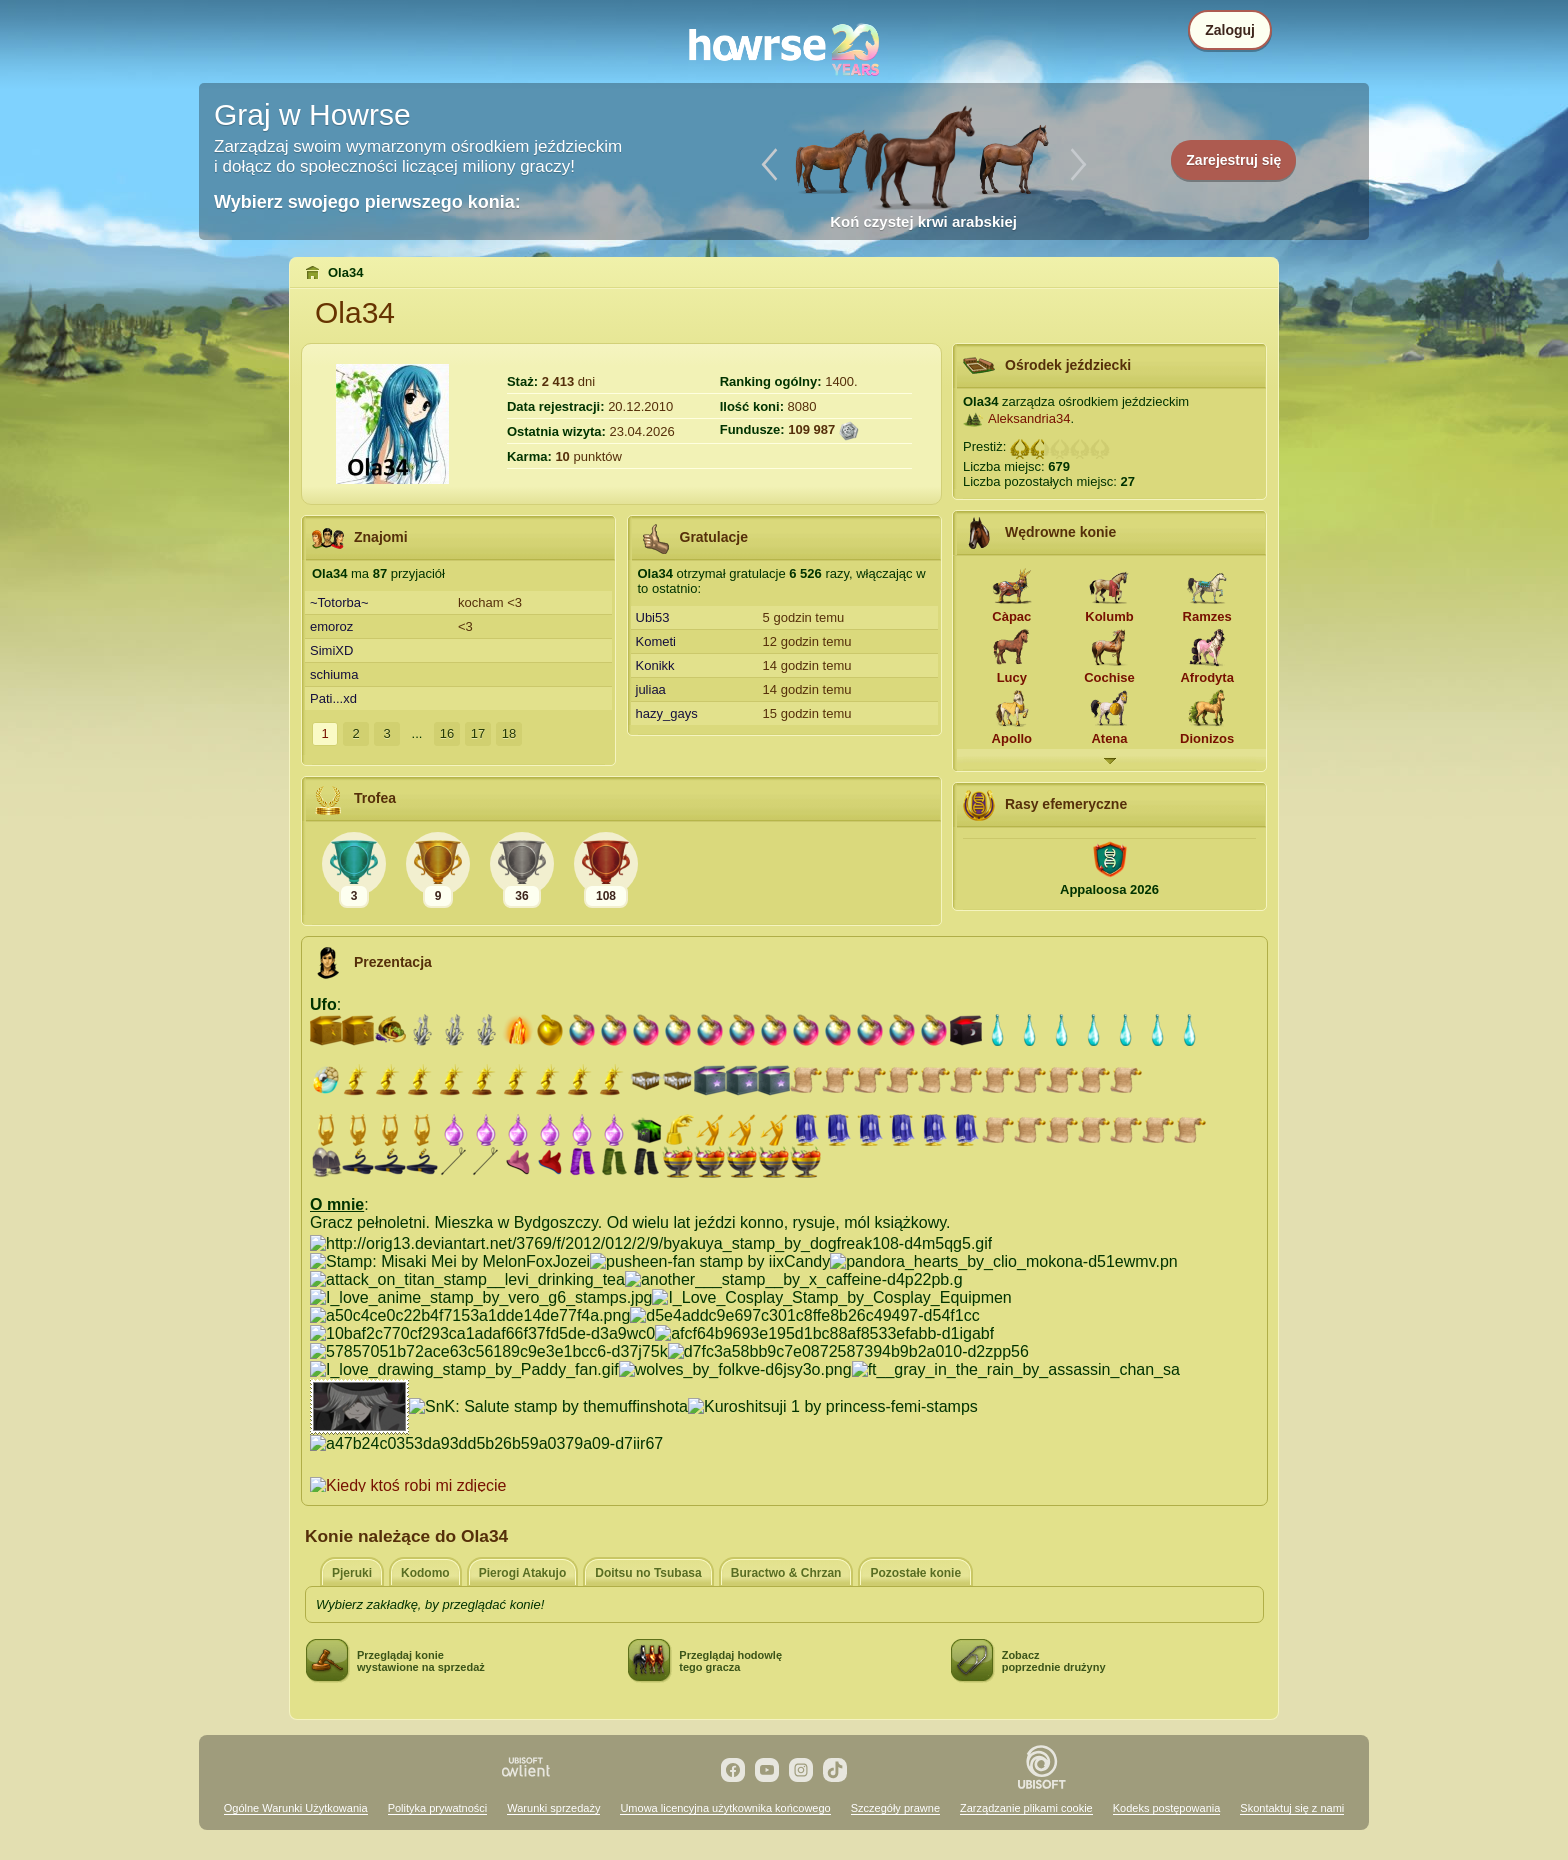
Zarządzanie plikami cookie (1026, 1808)
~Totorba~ (339, 602)
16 (447, 733)
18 (509, 733)
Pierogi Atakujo (523, 1573)
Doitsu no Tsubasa (648, 1573)
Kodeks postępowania (1167, 1808)
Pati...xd (333, 698)
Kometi (656, 641)
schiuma (334, 674)
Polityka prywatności (438, 1808)
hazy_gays (667, 713)
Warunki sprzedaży (553, 1808)
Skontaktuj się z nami (1292, 1808)
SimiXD (331, 650)
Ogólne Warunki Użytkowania (296, 1808)
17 (478, 733)
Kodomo (425, 1573)
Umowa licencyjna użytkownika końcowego (725, 1808)
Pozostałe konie (915, 1573)
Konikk (655, 665)
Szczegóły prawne (895, 1808)
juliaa (651, 689)
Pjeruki (352, 1573)
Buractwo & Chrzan (786, 1573)
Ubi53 (653, 617)
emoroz (331, 626)
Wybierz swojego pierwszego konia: (367, 202)
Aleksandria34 (1029, 418)
